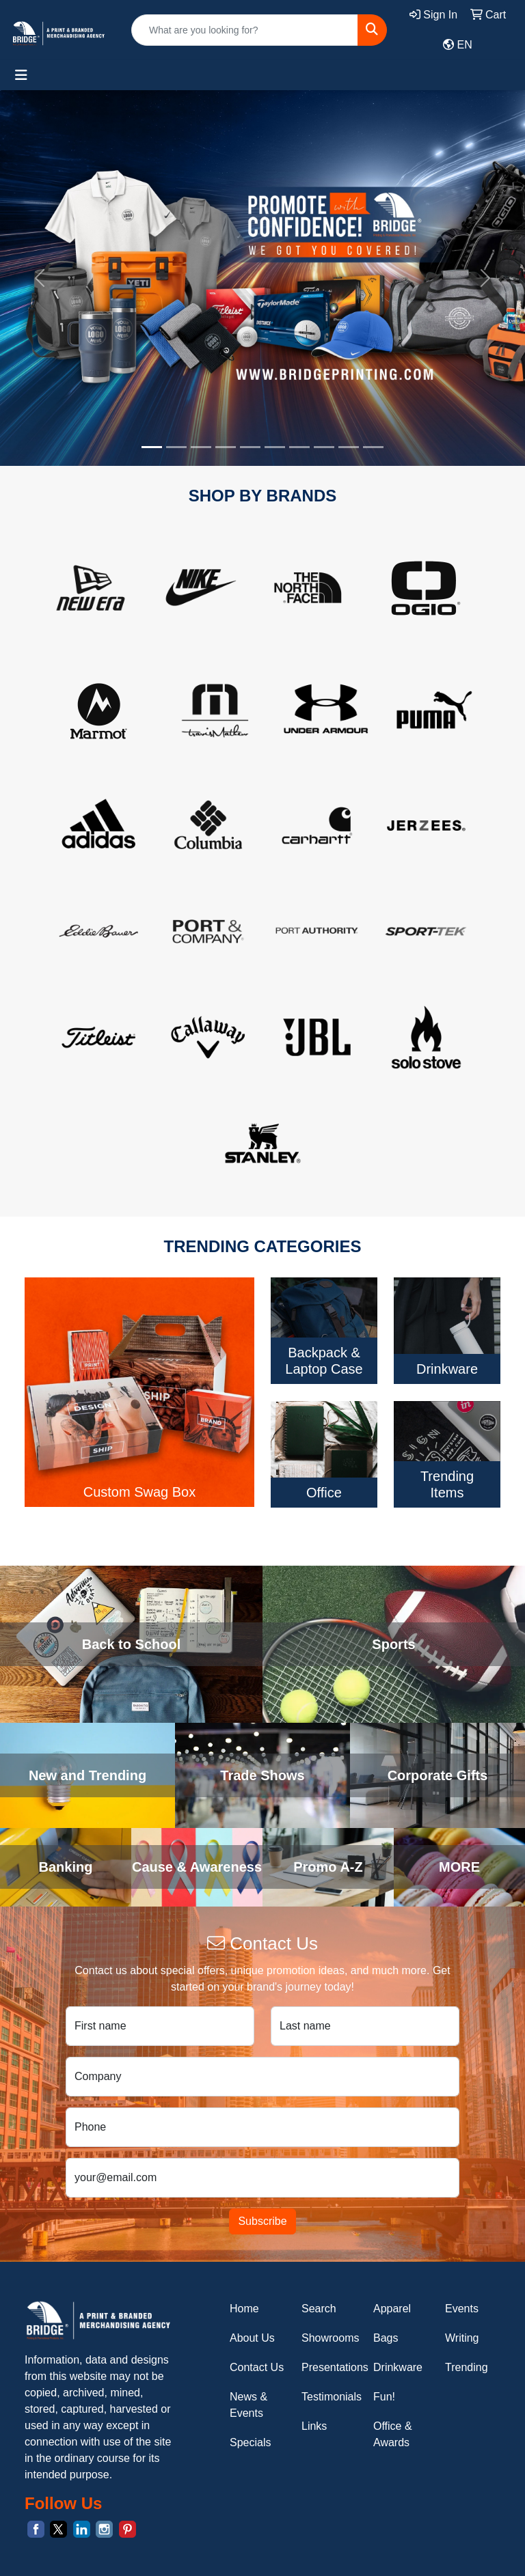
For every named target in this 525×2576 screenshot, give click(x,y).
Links (314, 2426)
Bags (385, 2338)
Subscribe (262, 2221)
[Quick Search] (244, 30)
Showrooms (329, 2338)
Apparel (392, 2308)
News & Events (248, 2405)
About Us (252, 2338)
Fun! (384, 2396)
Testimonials (329, 2396)
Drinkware (397, 2367)
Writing (462, 2338)
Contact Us (257, 2367)
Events (462, 2308)
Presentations (329, 2367)
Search (318, 2308)
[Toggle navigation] (21, 75)
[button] (39, 278)
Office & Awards (392, 2434)
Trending (466, 2367)
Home (244, 2308)
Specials (250, 2442)
